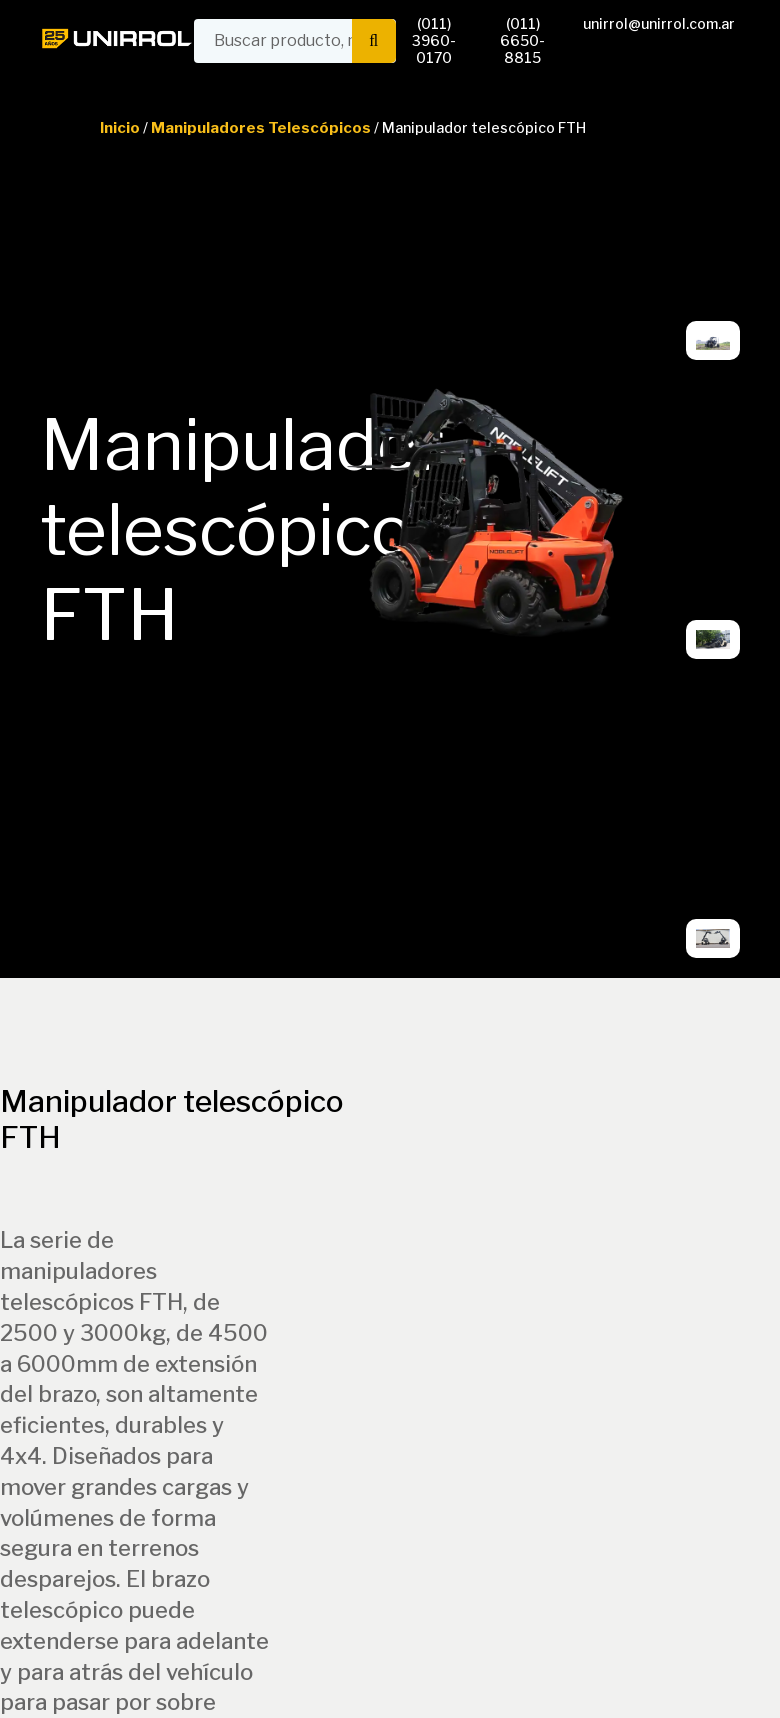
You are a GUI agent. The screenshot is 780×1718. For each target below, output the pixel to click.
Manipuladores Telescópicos (261, 128)
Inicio (120, 128)
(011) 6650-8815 (522, 40)
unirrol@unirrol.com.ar (659, 23)
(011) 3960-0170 (434, 40)
